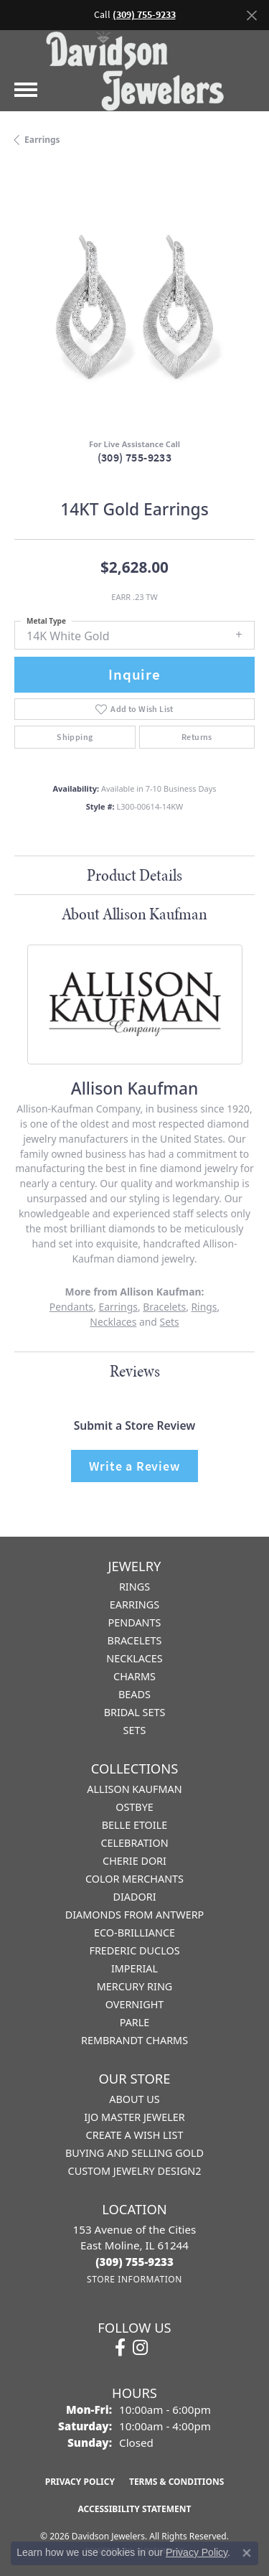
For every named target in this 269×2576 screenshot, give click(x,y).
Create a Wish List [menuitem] (135, 2135)
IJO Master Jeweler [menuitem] (134, 2117)
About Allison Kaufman (134, 913)
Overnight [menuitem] (134, 2004)
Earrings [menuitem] (134, 1604)
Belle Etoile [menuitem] (135, 1825)
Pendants (71, 1306)
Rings (204, 1306)
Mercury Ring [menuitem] (135, 1986)
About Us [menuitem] (134, 2099)
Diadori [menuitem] (134, 1896)
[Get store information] (134, 2279)
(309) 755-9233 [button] (144, 15)
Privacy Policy (80, 2482)
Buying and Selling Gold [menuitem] (134, 2153)
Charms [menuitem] (134, 1676)
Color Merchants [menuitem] (134, 1879)
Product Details (134, 874)
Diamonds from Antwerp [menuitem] (134, 1914)
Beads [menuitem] (134, 1694)
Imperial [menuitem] (134, 1968)
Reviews (135, 1370)
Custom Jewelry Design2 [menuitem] (135, 2171)
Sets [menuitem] (134, 1730)
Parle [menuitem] (135, 2022)
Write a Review (134, 1466)
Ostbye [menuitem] (134, 1807)
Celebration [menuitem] (134, 1843)
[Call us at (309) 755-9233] (134, 2261)
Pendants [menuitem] (134, 1622)
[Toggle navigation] (26, 89)
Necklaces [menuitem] (134, 1658)
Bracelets (164, 1306)
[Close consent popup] (246, 2553)
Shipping (75, 737)
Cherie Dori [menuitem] (134, 1861)
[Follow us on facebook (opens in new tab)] (120, 2347)
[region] (134, 307)
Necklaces (113, 1322)
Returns (196, 737)
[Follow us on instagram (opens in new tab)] (140, 2347)
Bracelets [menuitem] (135, 1640)
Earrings (42, 140)
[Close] (251, 15)
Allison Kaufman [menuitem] (134, 1789)
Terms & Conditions (176, 2482)
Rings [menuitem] (134, 1586)
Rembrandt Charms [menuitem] (134, 2040)
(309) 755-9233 (135, 457)
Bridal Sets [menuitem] (135, 1712)
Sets (169, 1322)
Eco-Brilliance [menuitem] (134, 1932)
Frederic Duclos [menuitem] (134, 1950)
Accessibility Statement (135, 2509)
